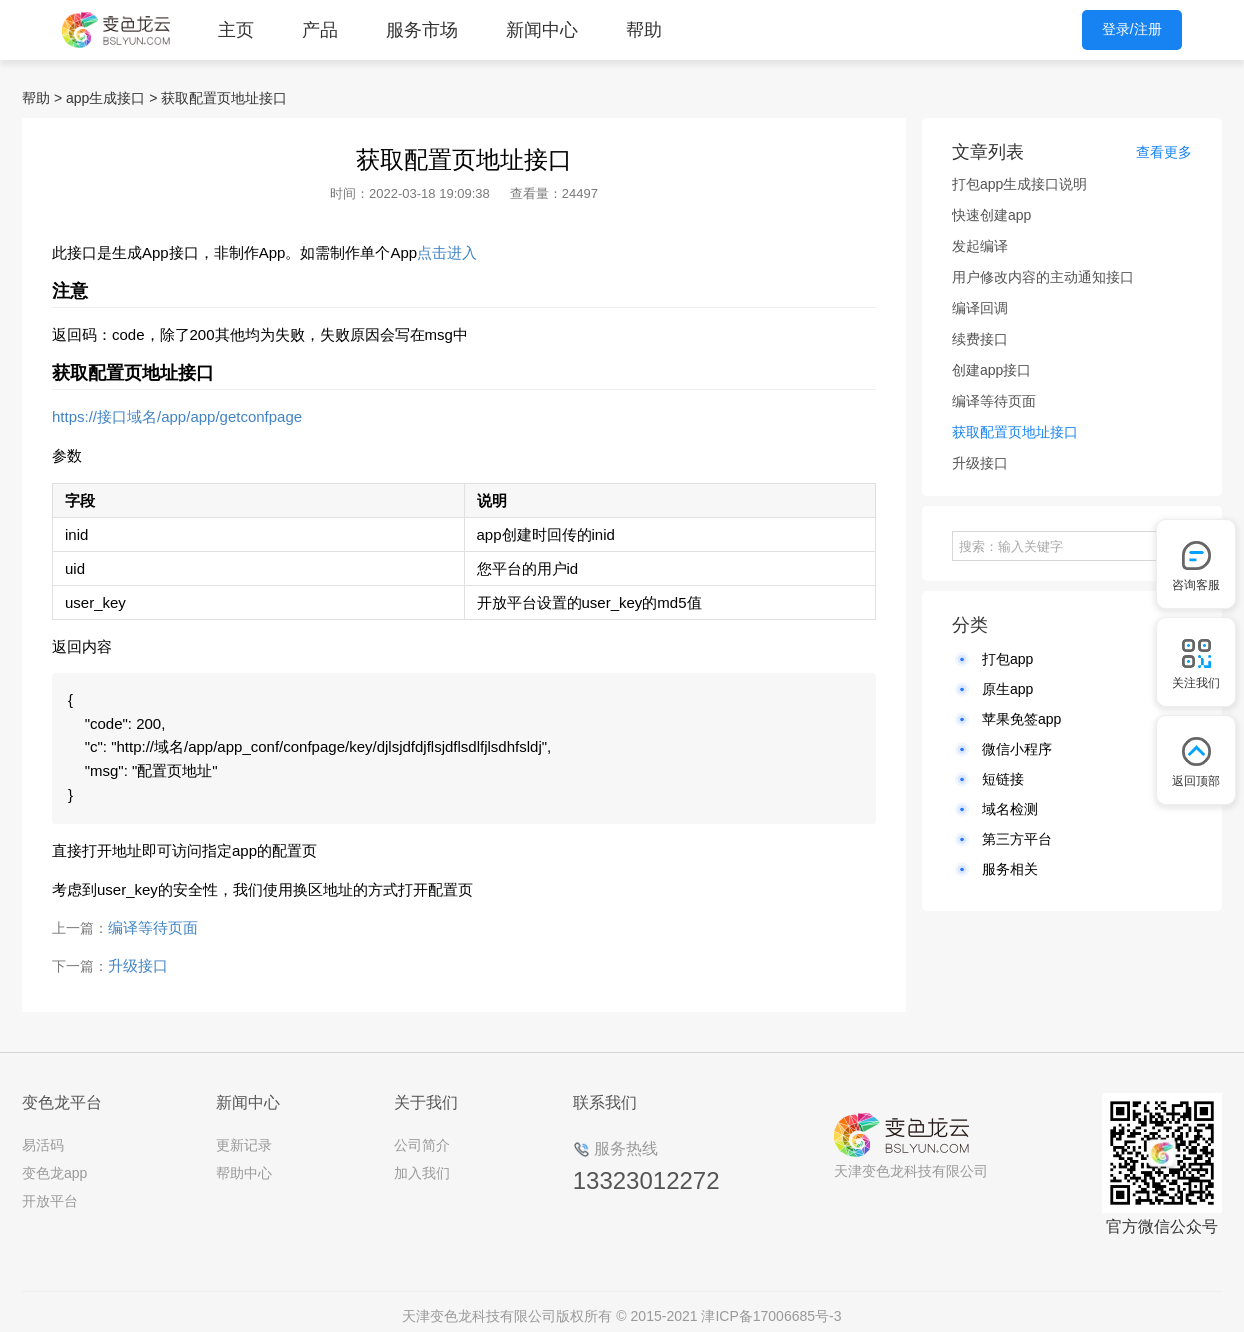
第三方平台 (1017, 839)
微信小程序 (1017, 749)
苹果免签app (1021, 719)
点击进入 (447, 252)
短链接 (1003, 779)
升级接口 (138, 955)
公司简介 (422, 1135)
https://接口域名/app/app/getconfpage (177, 416)
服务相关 (1010, 869)
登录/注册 (1132, 29)
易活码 (43, 1135)
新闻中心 (542, 30)
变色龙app (54, 1163)
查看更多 (1164, 152)
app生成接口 (105, 98)
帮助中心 (244, 1163)
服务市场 (422, 30)
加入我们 (422, 1163)
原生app (1007, 689)
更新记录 (244, 1135)
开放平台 (50, 1191)
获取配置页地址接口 (224, 98)
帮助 (644, 30)
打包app (1007, 659)
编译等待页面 (153, 917)
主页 (236, 30)
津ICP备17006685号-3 (771, 1306)
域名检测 (1010, 809)
